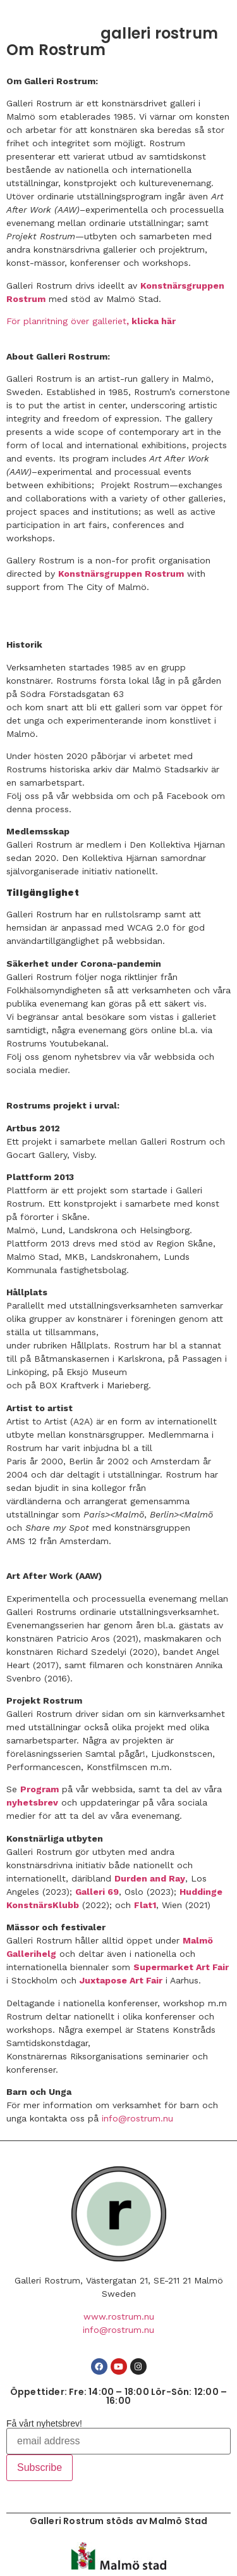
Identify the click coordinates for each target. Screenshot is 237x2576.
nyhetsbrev (32, 1802)
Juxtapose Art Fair (121, 1980)
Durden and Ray (149, 1878)
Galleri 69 (97, 1892)
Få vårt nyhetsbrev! (44, 2423)
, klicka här (152, 321)
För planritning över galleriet (66, 321)
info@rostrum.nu (137, 2118)
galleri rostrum (159, 33)
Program (39, 1789)
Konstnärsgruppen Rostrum (121, 574)
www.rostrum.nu (118, 2316)
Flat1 (145, 1905)
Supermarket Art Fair (181, 1967)
